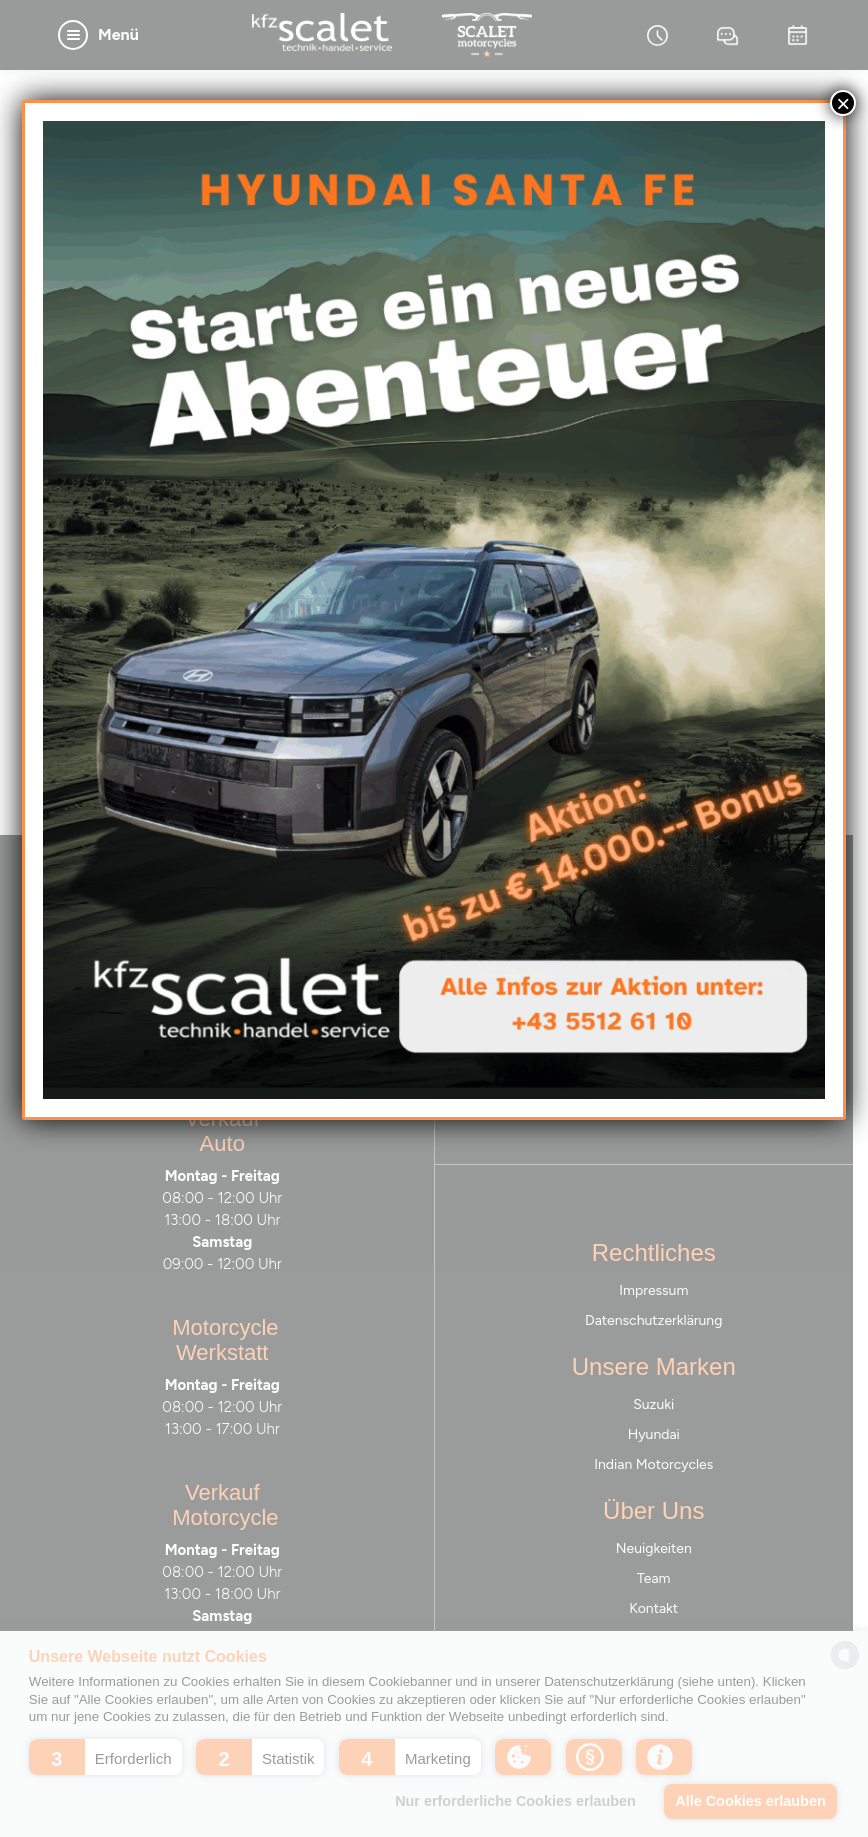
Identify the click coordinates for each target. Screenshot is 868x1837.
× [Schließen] (843, 103)
